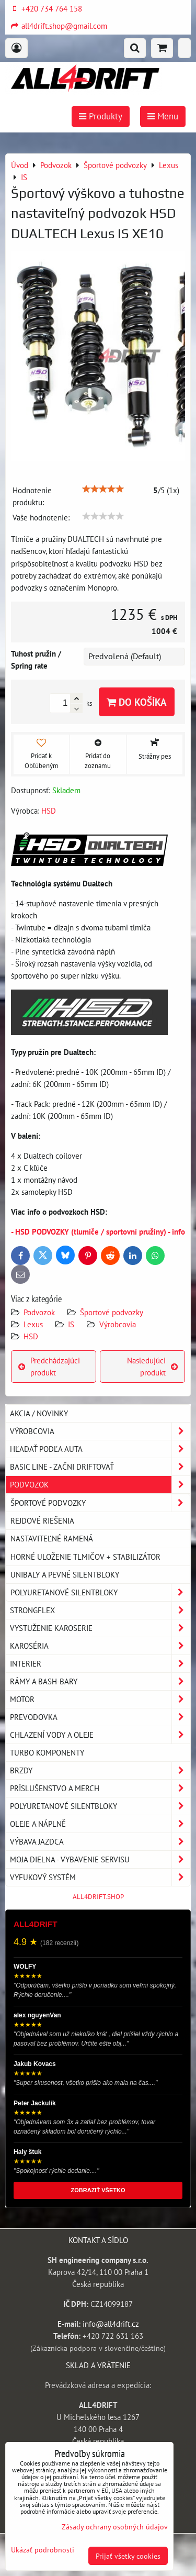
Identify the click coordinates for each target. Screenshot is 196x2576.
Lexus (33, 1324)
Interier (100, 1663)
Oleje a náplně (100, 1824)
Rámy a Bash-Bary (100, 1681)
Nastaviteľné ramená (51, 1538)
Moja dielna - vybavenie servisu (100, 1859)
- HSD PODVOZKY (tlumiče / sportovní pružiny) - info (98, 1231)
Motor (100, 1699)
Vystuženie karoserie (100, 1628)
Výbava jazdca (100, 1841)
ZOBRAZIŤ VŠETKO (98, 2190)
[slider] (103, 489)
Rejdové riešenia (42, 1520)
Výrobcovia (117, 1324)
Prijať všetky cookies (128, 2556)
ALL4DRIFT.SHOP (98, 1896)
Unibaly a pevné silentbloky (64, 1574)
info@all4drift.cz (111, 2323)
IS (71, 1324)
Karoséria (100, 1646)
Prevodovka (100, 1717)
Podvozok (40, 1312)
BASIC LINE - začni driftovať (100, 1466)
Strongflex (100, 1610)
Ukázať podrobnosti (42, 2550)
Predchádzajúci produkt (49, 1366)
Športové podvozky (111, 1312)
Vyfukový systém (100, 1877)
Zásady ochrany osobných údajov (115, 2526)
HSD (31, 1336)
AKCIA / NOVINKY (39, 1413)
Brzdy (100, 1770)
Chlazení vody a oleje (100, 1735)
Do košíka (137, 701)
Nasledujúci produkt (152, 1366)
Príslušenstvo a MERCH (100, 1788)
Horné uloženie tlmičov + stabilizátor (85, 1556)
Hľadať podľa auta (100, 1449)
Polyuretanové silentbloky (100, 1592)
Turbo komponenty (47, 1752)
